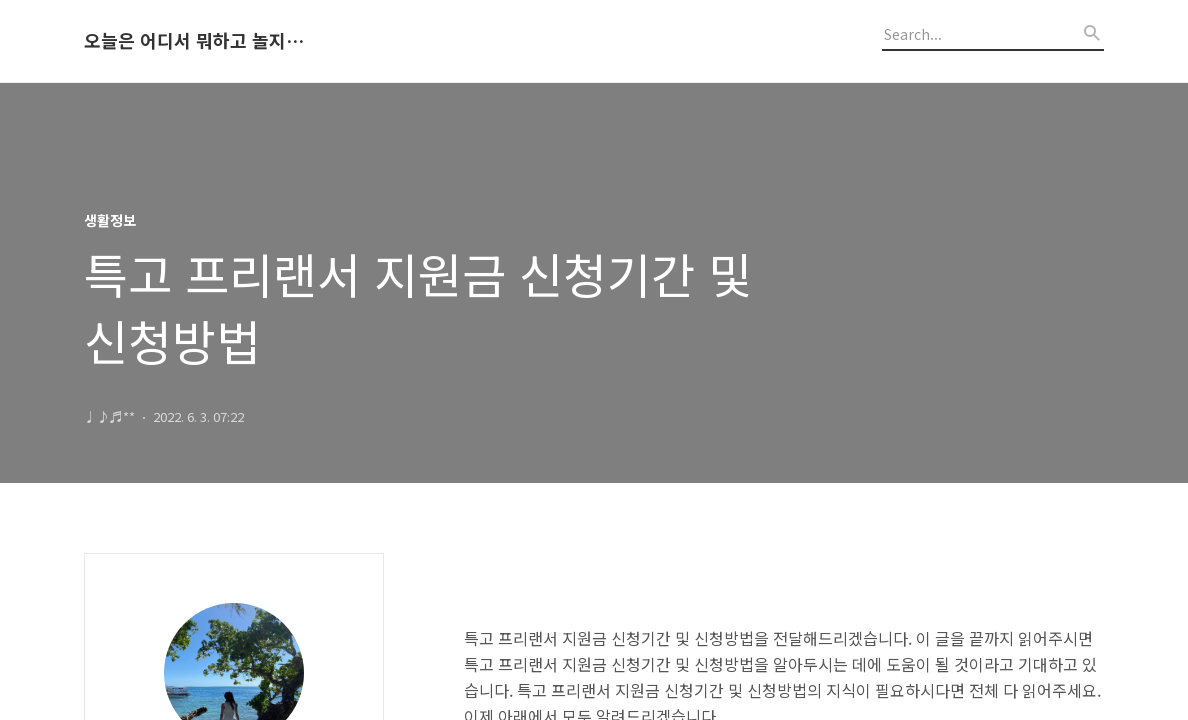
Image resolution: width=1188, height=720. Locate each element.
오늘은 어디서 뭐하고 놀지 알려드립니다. (194, 41)
